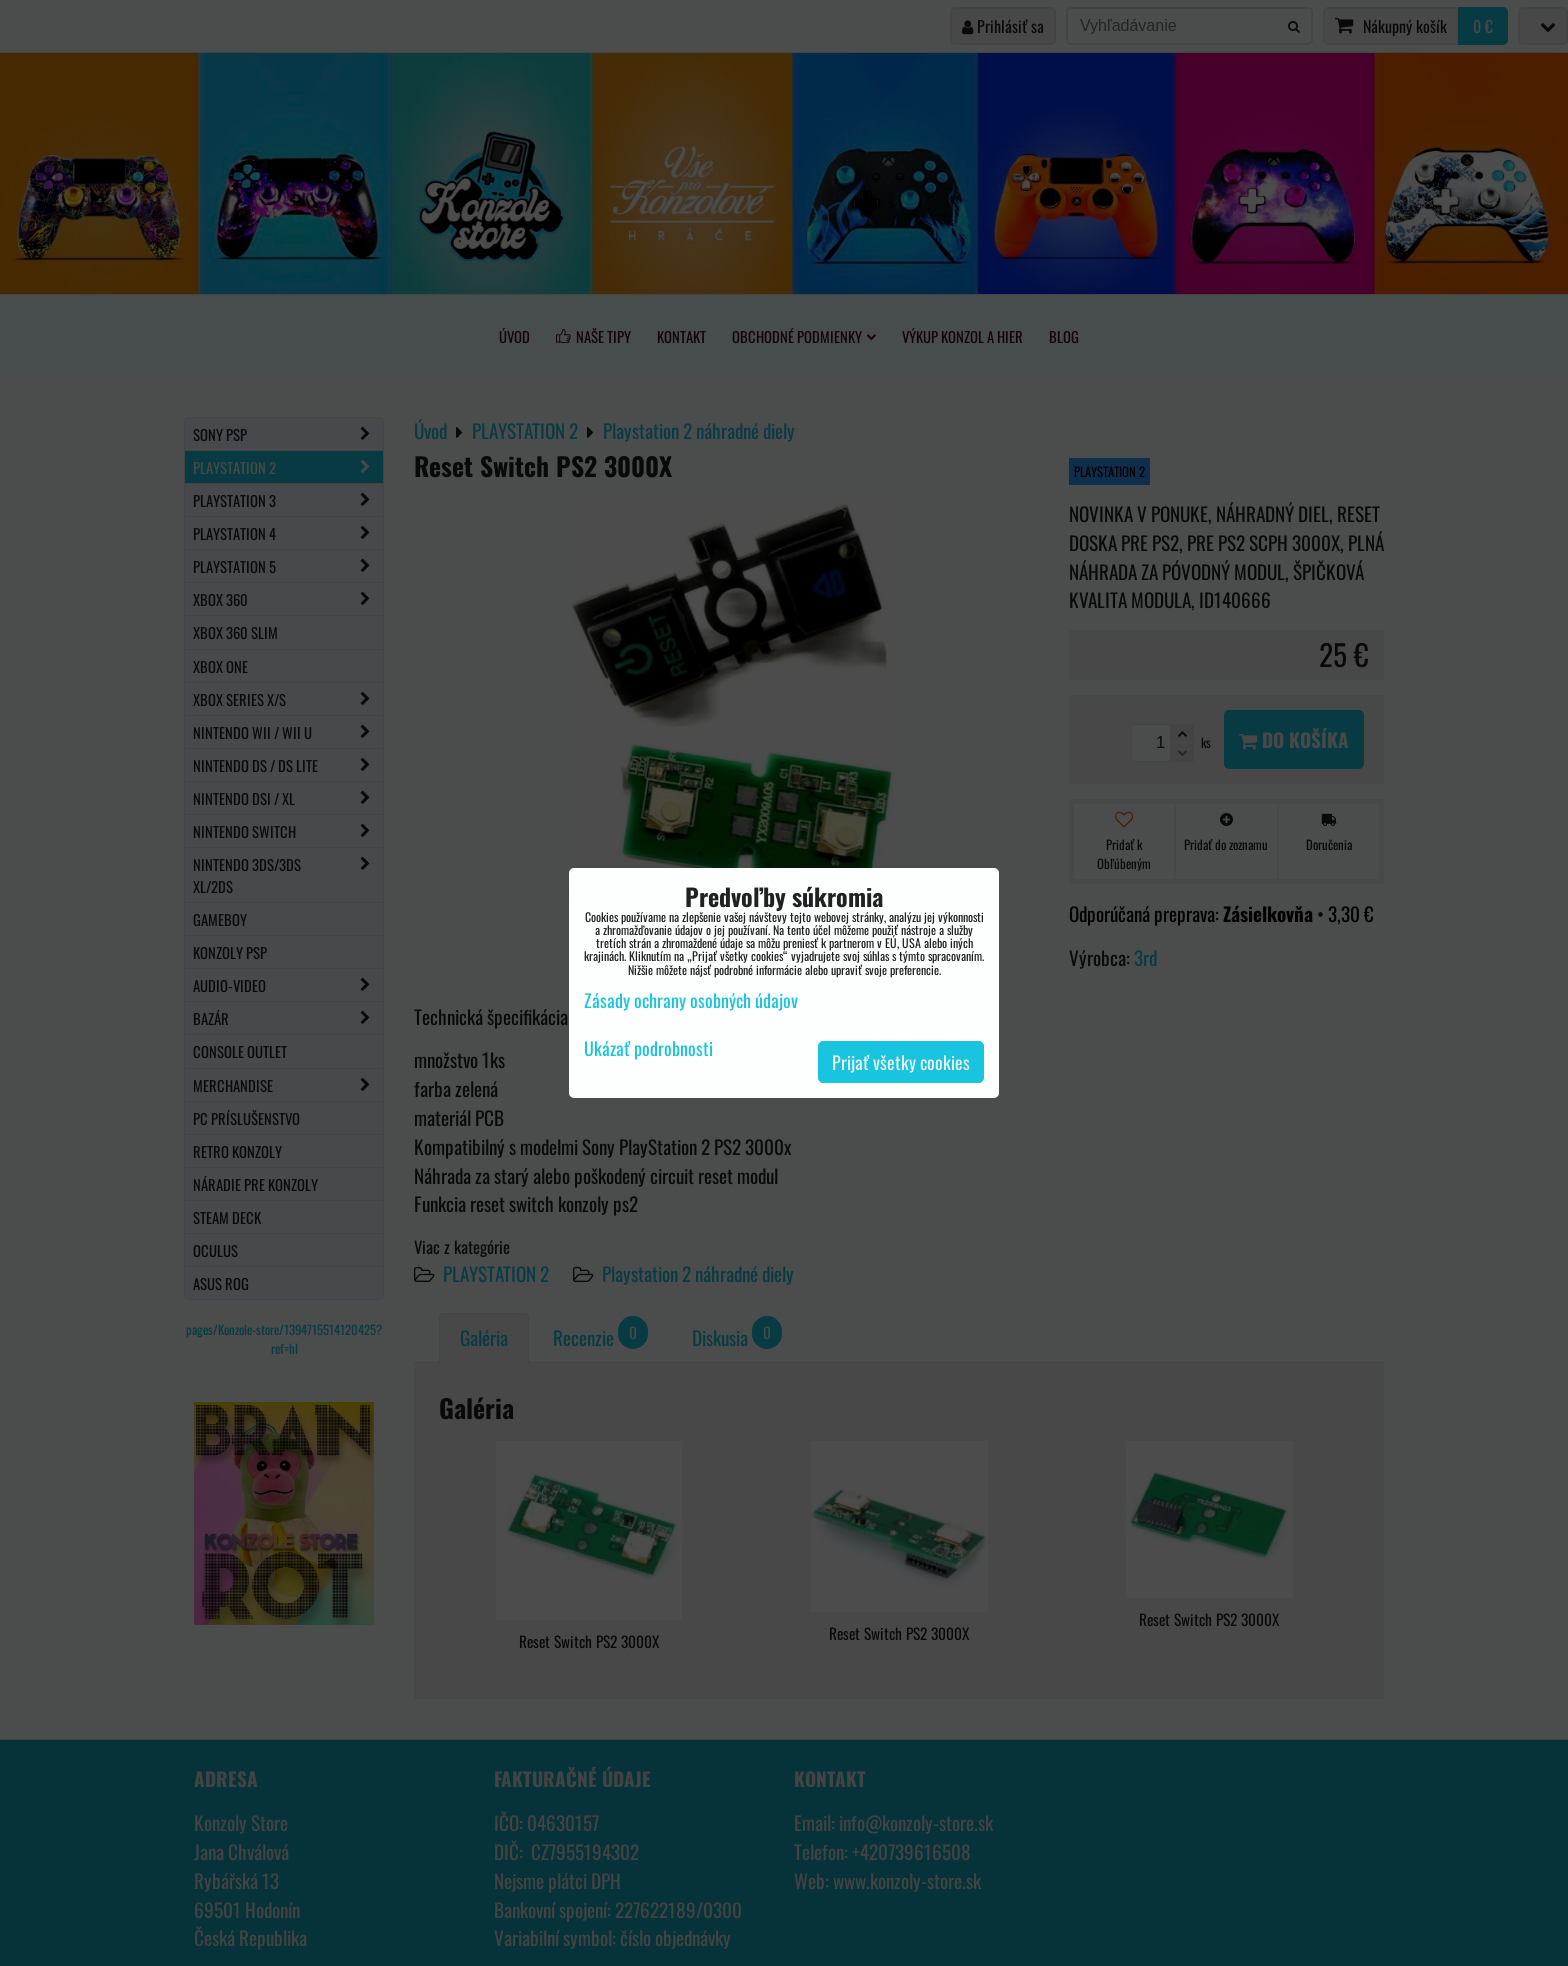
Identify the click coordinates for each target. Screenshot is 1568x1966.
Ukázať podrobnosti (648, 1049)
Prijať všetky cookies (901, 1062)
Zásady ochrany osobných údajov (691, 1000)
